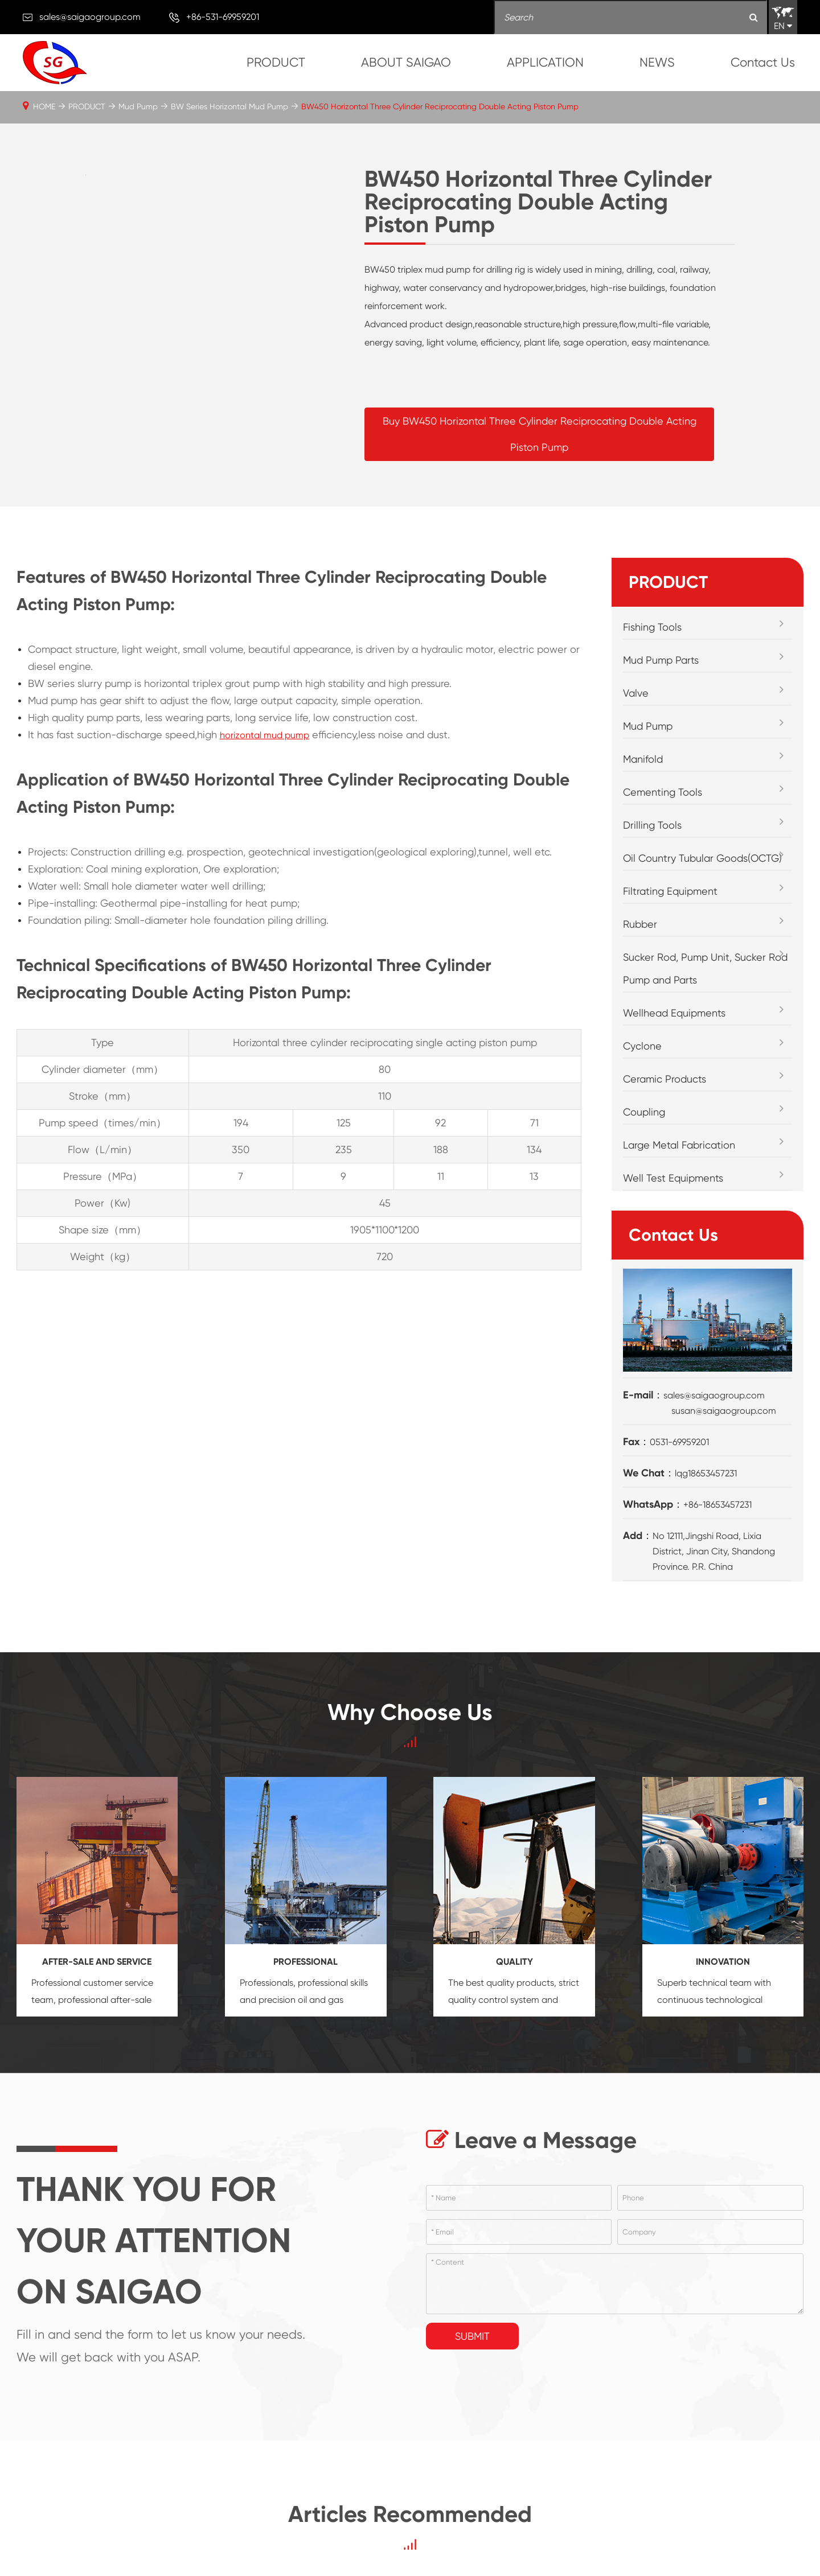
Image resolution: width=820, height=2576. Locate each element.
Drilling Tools (652, 825)
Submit (472, 2336)
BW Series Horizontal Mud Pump (229, 106)
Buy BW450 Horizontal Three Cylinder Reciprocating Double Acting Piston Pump (539, 434)
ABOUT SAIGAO (406, 62)
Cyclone (642, 1046)
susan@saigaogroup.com (723, 1410)
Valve (636, 693)
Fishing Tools (652, 627)
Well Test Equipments (673, 1178)
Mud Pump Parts (661, 660)
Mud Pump (138, 106)
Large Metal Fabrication (679, 1145)
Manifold (643, 759)
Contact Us (763, 62)
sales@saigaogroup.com (90, 16)
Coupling (644, 1112)
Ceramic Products (664, 1079)
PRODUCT (276, 62)
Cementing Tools (662, 792)
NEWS (657, 62)
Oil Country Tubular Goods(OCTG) (702, 858)
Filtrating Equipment (670, 891)
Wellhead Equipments (674, 1013)
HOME (44, 106)
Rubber (640, 924)
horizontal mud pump (264, 735)
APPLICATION (545, 62)
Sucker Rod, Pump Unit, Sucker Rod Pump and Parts (705, 968)
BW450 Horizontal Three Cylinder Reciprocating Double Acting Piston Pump (440, 106)
